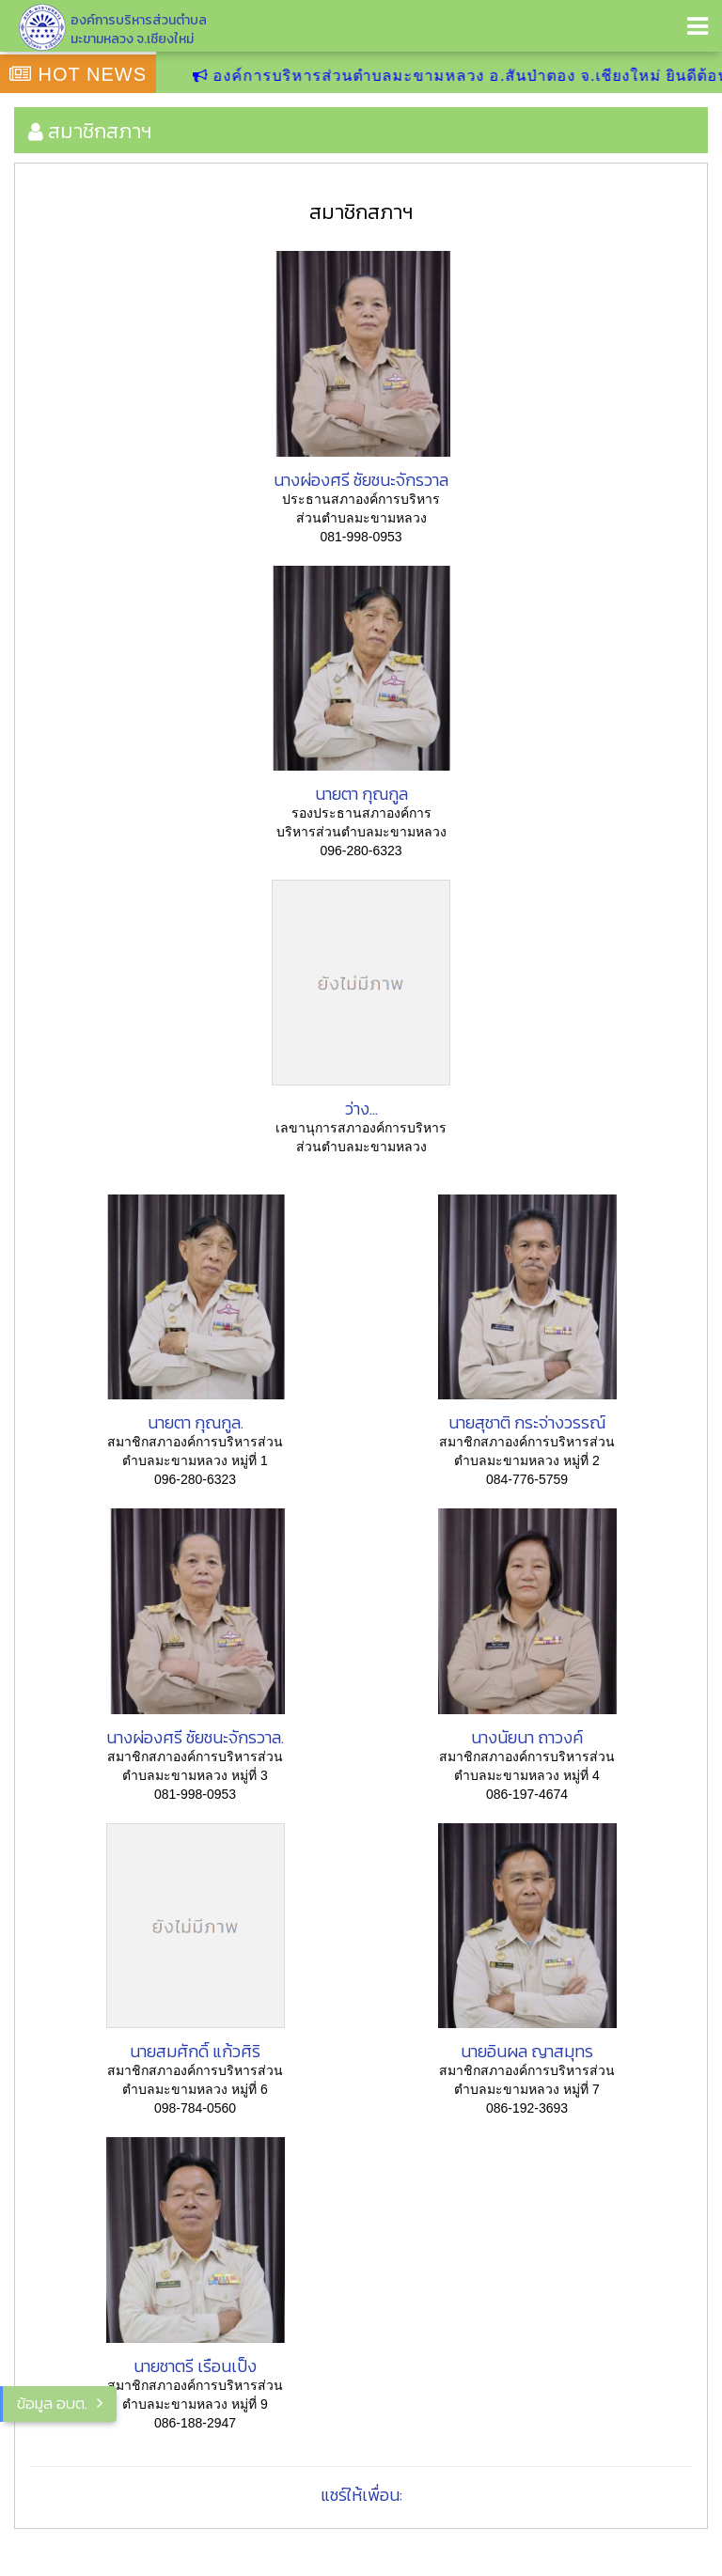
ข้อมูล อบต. (52, 2403)
